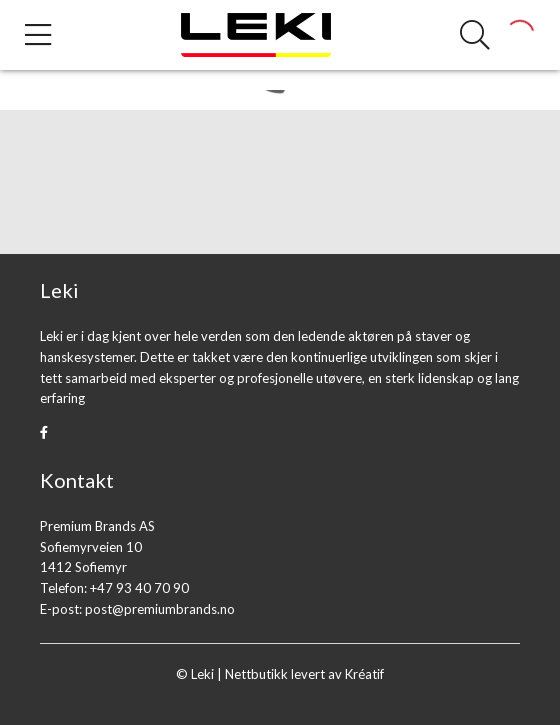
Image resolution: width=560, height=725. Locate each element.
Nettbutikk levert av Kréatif (304, 674)
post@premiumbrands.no (160, 609)
